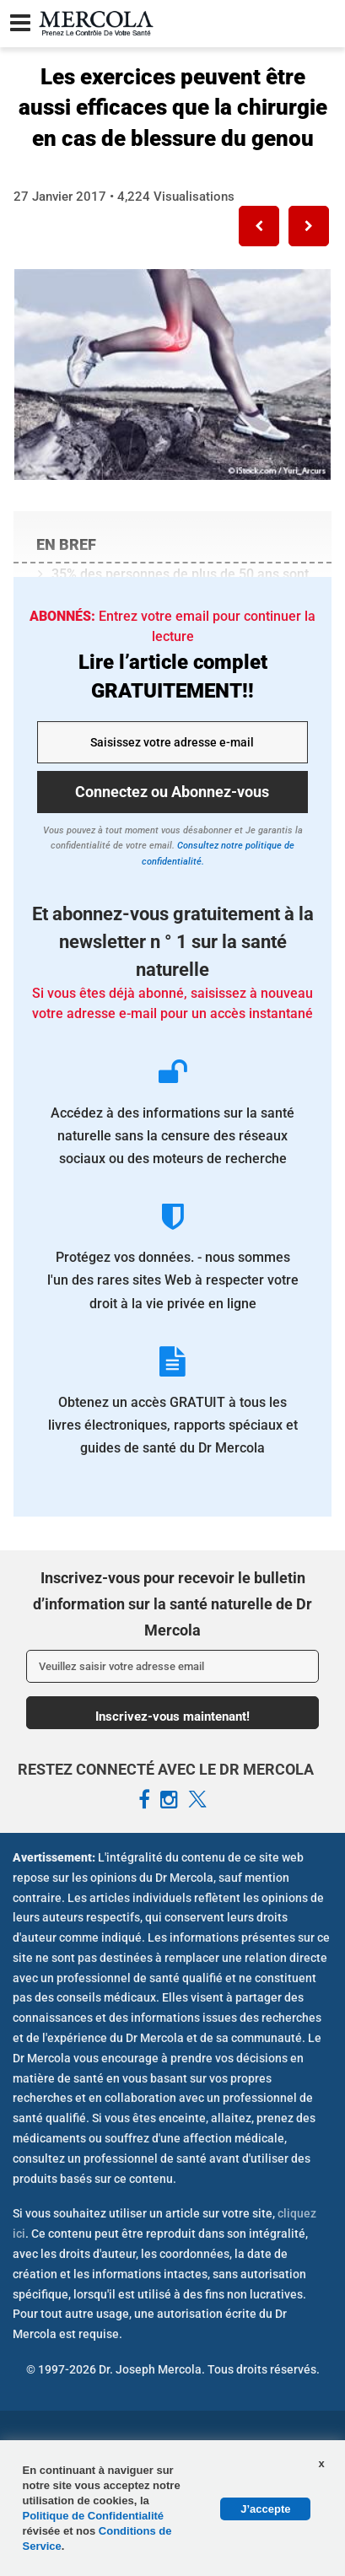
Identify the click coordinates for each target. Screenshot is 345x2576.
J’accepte (265, 2509)
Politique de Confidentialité (93, 2515)
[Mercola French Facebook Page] (144, 1800)
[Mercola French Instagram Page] (169, 1800)
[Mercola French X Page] (197, 1800)
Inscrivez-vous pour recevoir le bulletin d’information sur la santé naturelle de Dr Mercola (172, 1603)
